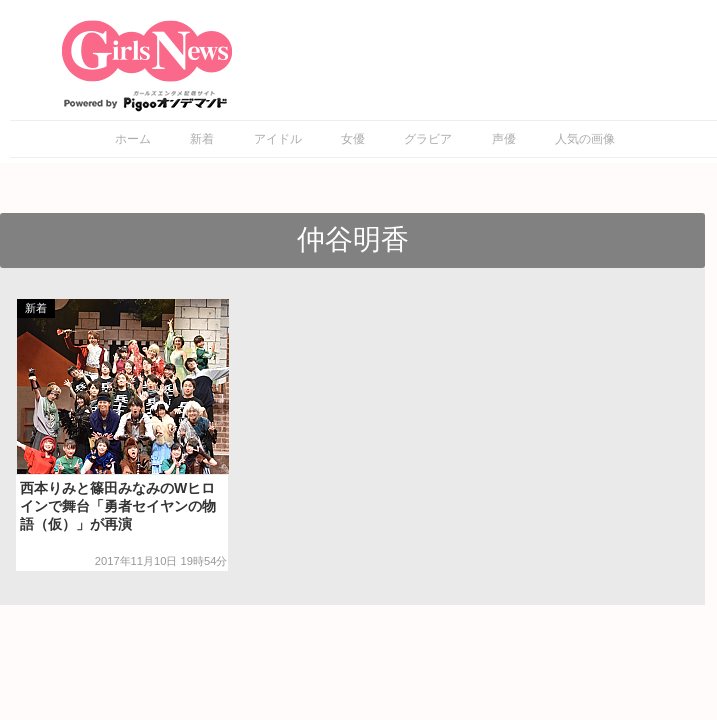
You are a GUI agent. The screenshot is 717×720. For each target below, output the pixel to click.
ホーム (133, 139)
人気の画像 (585, 139)
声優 (504, 139)
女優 (353, 139)
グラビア (428, 139)
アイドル (278, 139)
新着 (202, 139)
